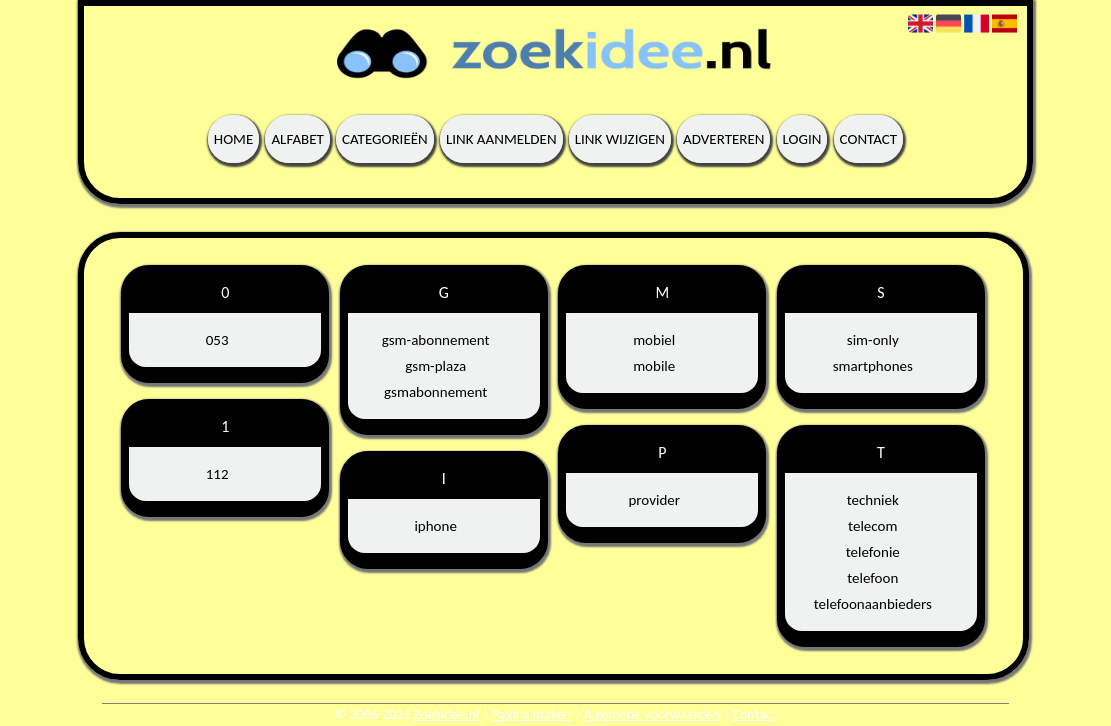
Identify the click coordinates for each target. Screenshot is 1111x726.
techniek (873, 500)
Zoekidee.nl (447, 714)
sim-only (873, 340)
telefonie (873, 552)
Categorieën (385, 139)
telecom (872, 526)
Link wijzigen (620, 139)
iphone (435, 526)
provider (654, 500)
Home (233, 139)
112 (217, 474)
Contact (869, 139)
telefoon (872, 578)
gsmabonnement (435, 392)
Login (802, 139)
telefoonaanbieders (873, 604)
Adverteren (723, 139)
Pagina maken (531, 714)
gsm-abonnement (436, 340)
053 (217, 340)
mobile (654, 366)
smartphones (873, 366)
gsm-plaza (435, 366)
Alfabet (297, 139)
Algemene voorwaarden (652, 714)
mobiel (654, 340)
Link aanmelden (501, 139)
